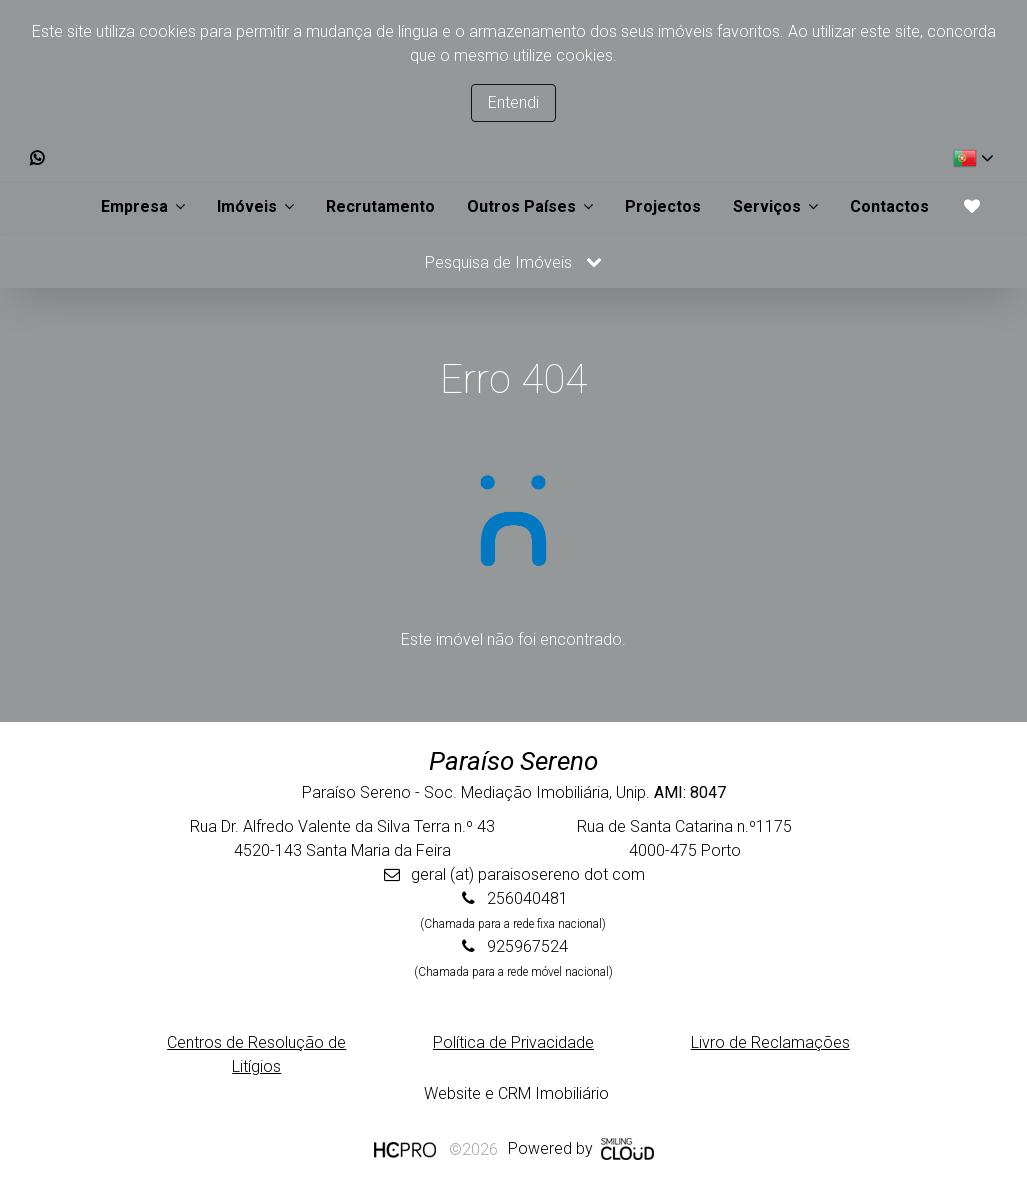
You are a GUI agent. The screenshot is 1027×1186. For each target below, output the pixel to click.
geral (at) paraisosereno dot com (528, 874)
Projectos (663, 206)
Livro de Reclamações (770, 1042)
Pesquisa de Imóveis (513, 262)
